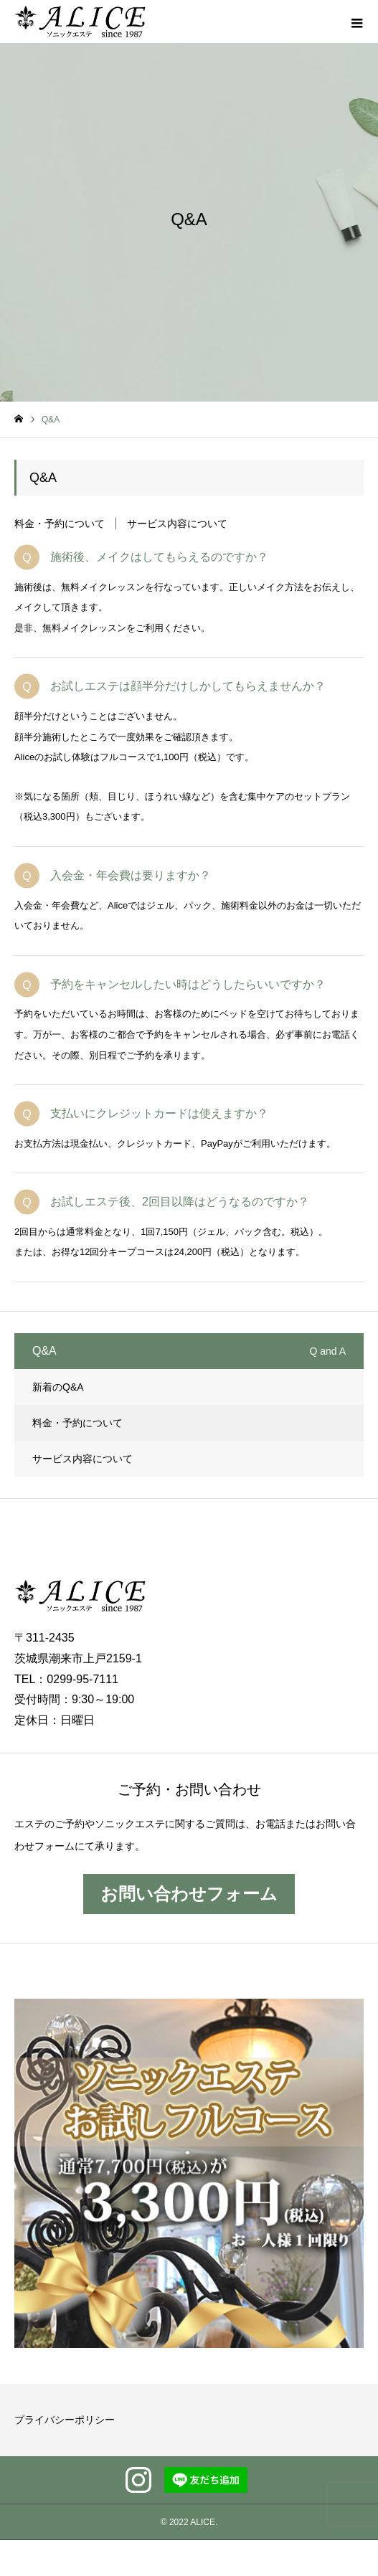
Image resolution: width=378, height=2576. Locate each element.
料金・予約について (59, 523)
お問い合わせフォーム (189, 1893)
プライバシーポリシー (64, 2419)
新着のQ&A (58, 1387)
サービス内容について (177, 523)
